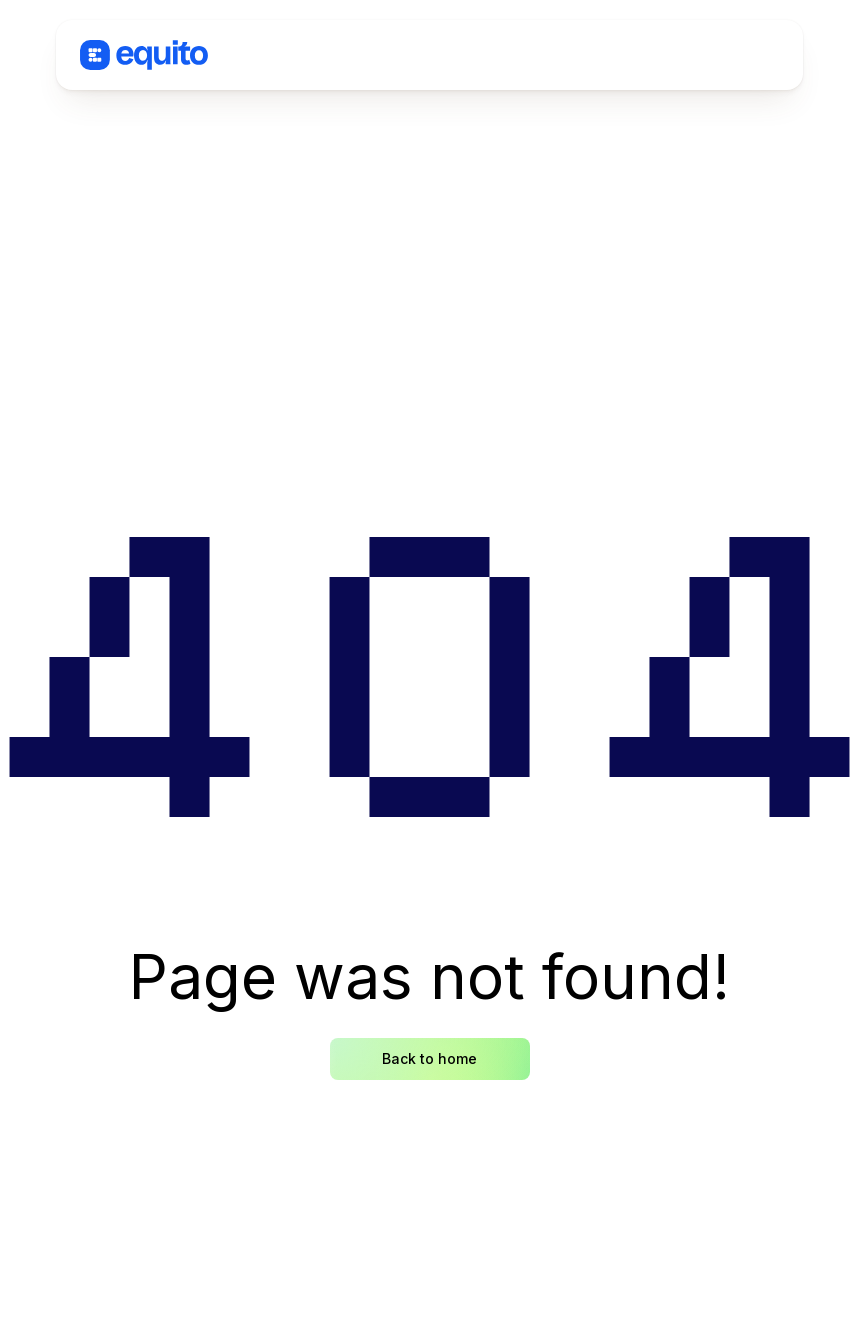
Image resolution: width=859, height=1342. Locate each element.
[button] (712, 55)
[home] (144, 55)
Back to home (429, 1058)
